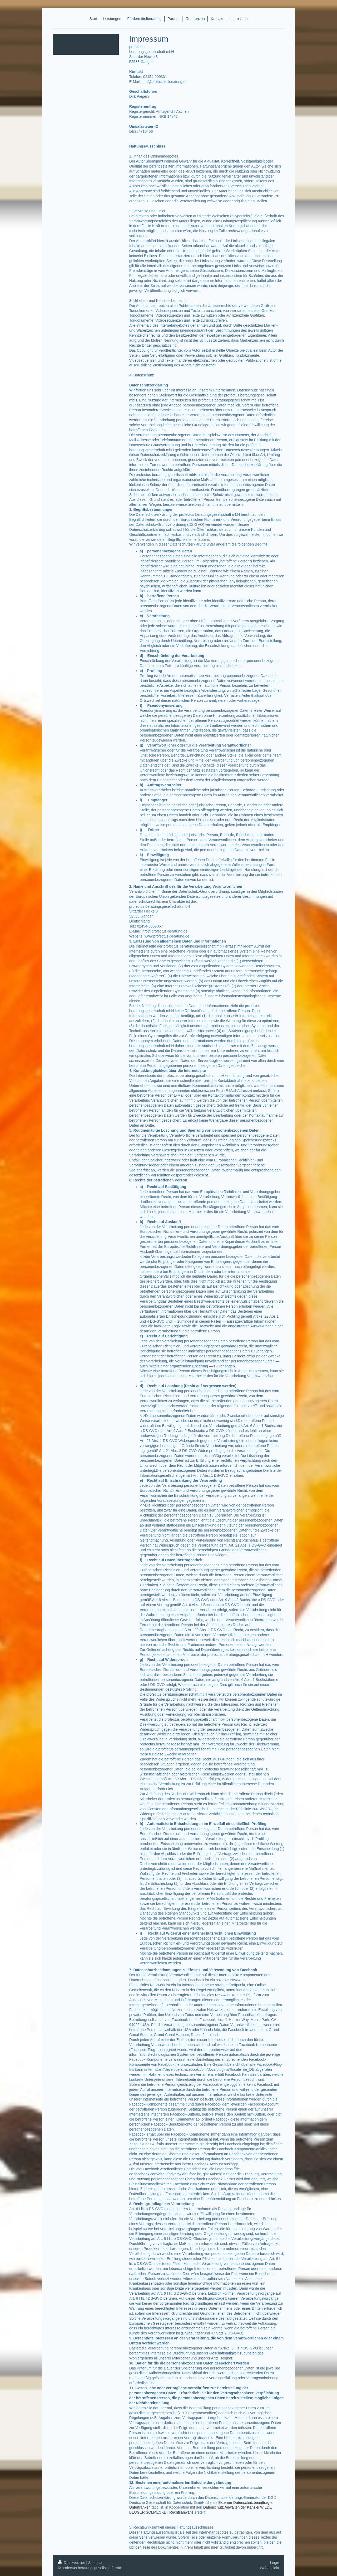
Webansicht (269, 2568)
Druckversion (72, 2562)
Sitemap (95, 2562)
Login (274, 2562)
